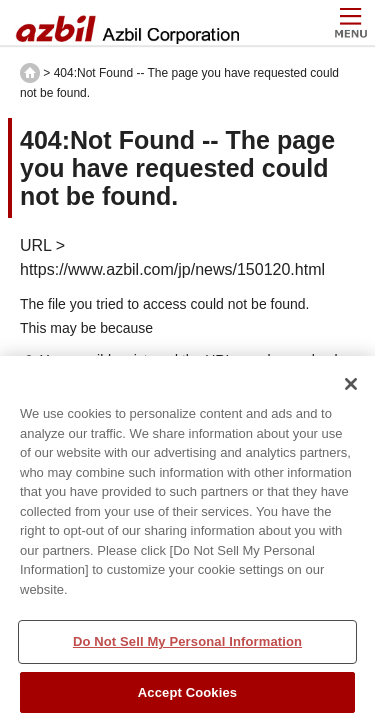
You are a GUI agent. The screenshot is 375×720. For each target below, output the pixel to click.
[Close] (351, 391)
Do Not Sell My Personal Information (187, 648)
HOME (30, 73)
